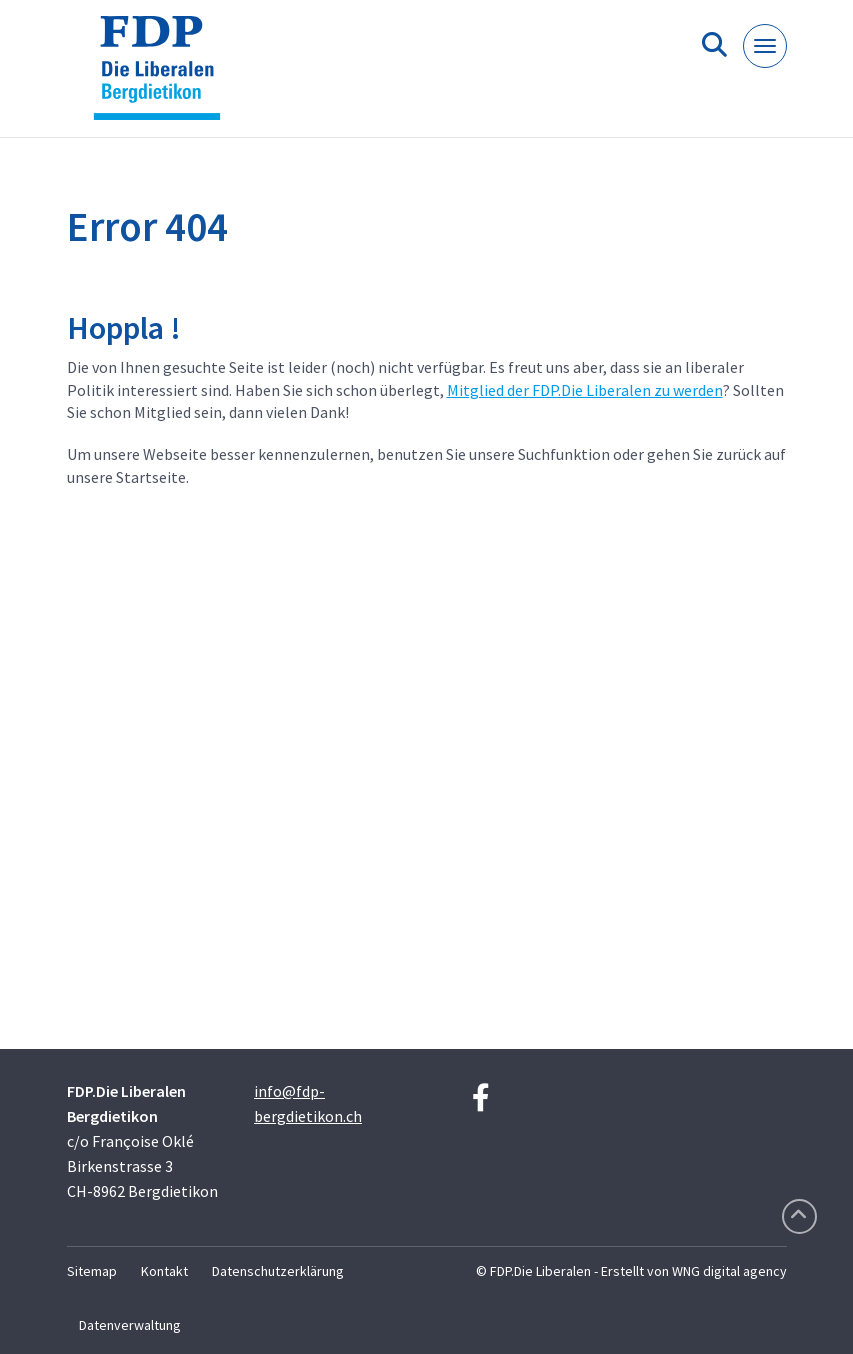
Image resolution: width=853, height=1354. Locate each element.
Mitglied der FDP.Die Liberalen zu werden (585, 390)
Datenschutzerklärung (278, 1271)
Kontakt (164, 1271)
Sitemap (92, 1271)
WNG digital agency (729, 1271)
